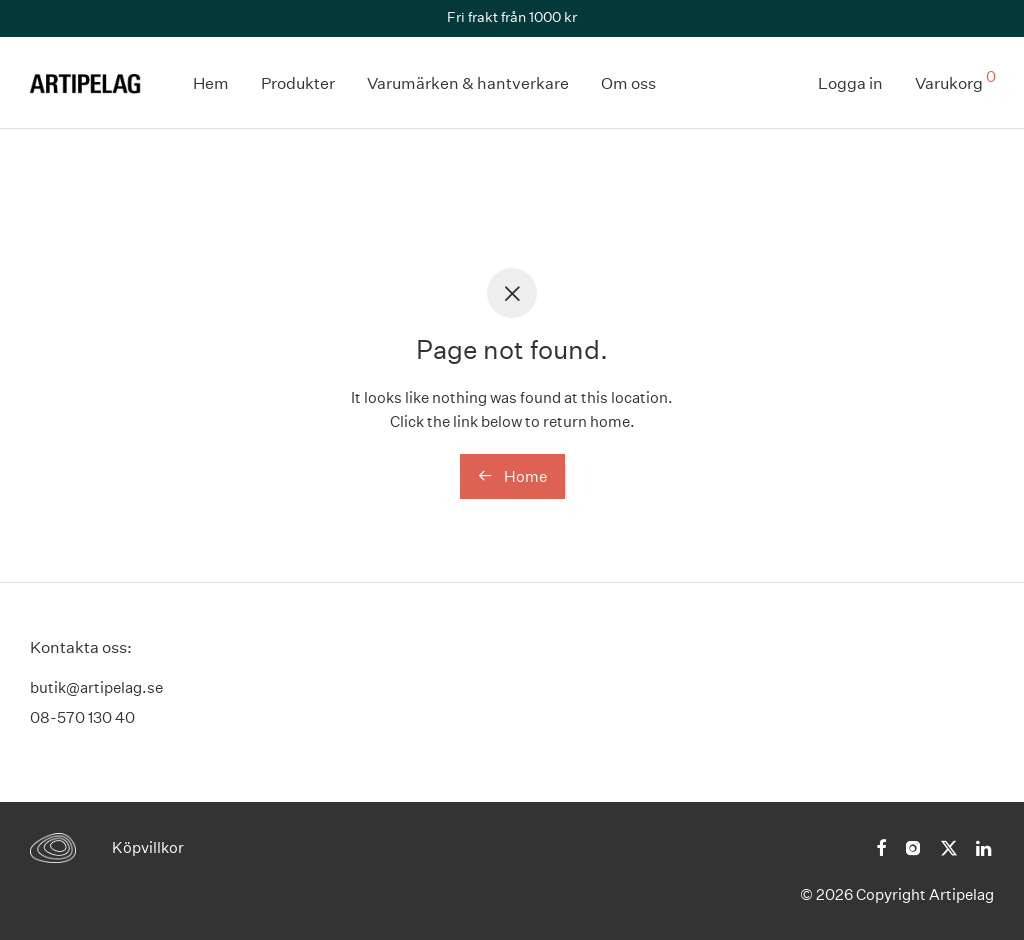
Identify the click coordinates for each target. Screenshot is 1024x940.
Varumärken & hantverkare (468, 83)
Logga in (850, 83)
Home (512, 476)
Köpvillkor (148, 847)
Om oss (628, 83)
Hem (211, 83)
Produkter (298, 83)
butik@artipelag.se (96, 687)
